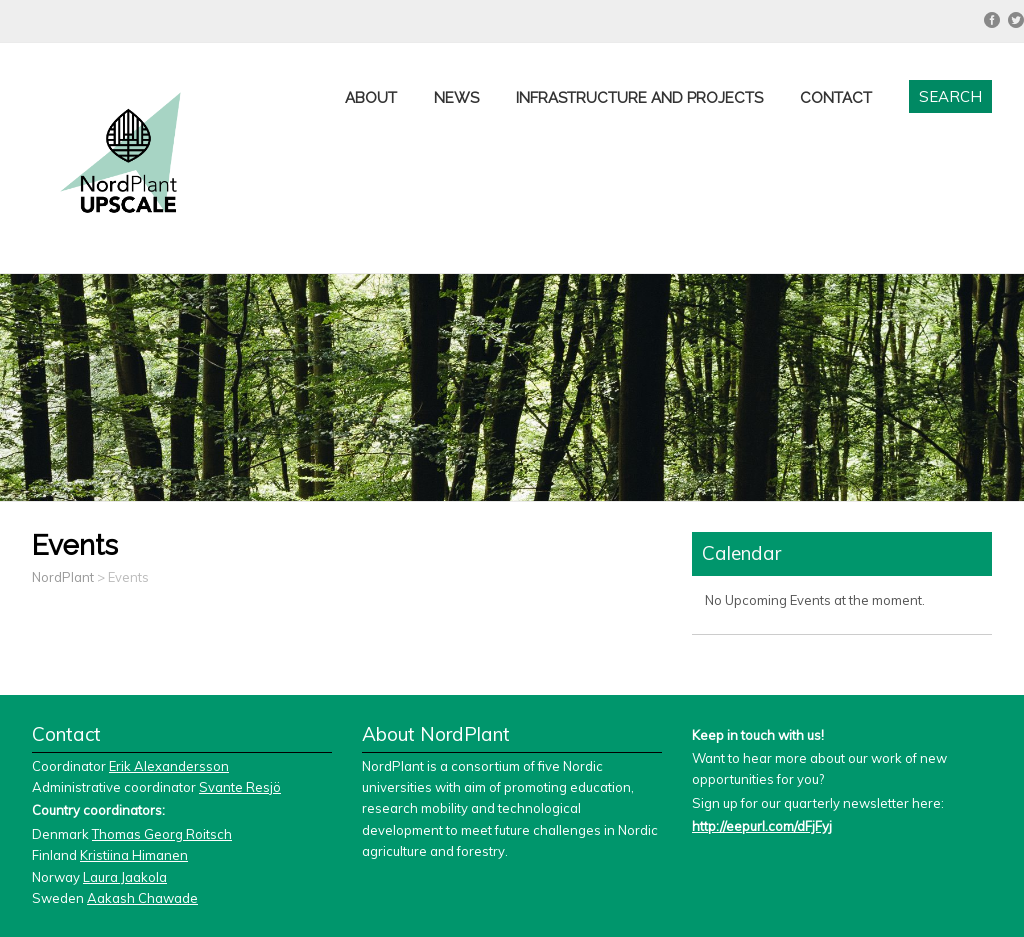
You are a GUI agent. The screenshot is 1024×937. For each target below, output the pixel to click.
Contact (836, 98)
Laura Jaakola (125, 877)
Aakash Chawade (142, 898)
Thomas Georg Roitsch (162, 834)
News (456, 98)
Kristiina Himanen (134, 855)
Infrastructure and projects (639, 98)
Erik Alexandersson (169, 766)
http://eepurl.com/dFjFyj (762, 826)
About (371, 98)
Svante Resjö (240, 787)
